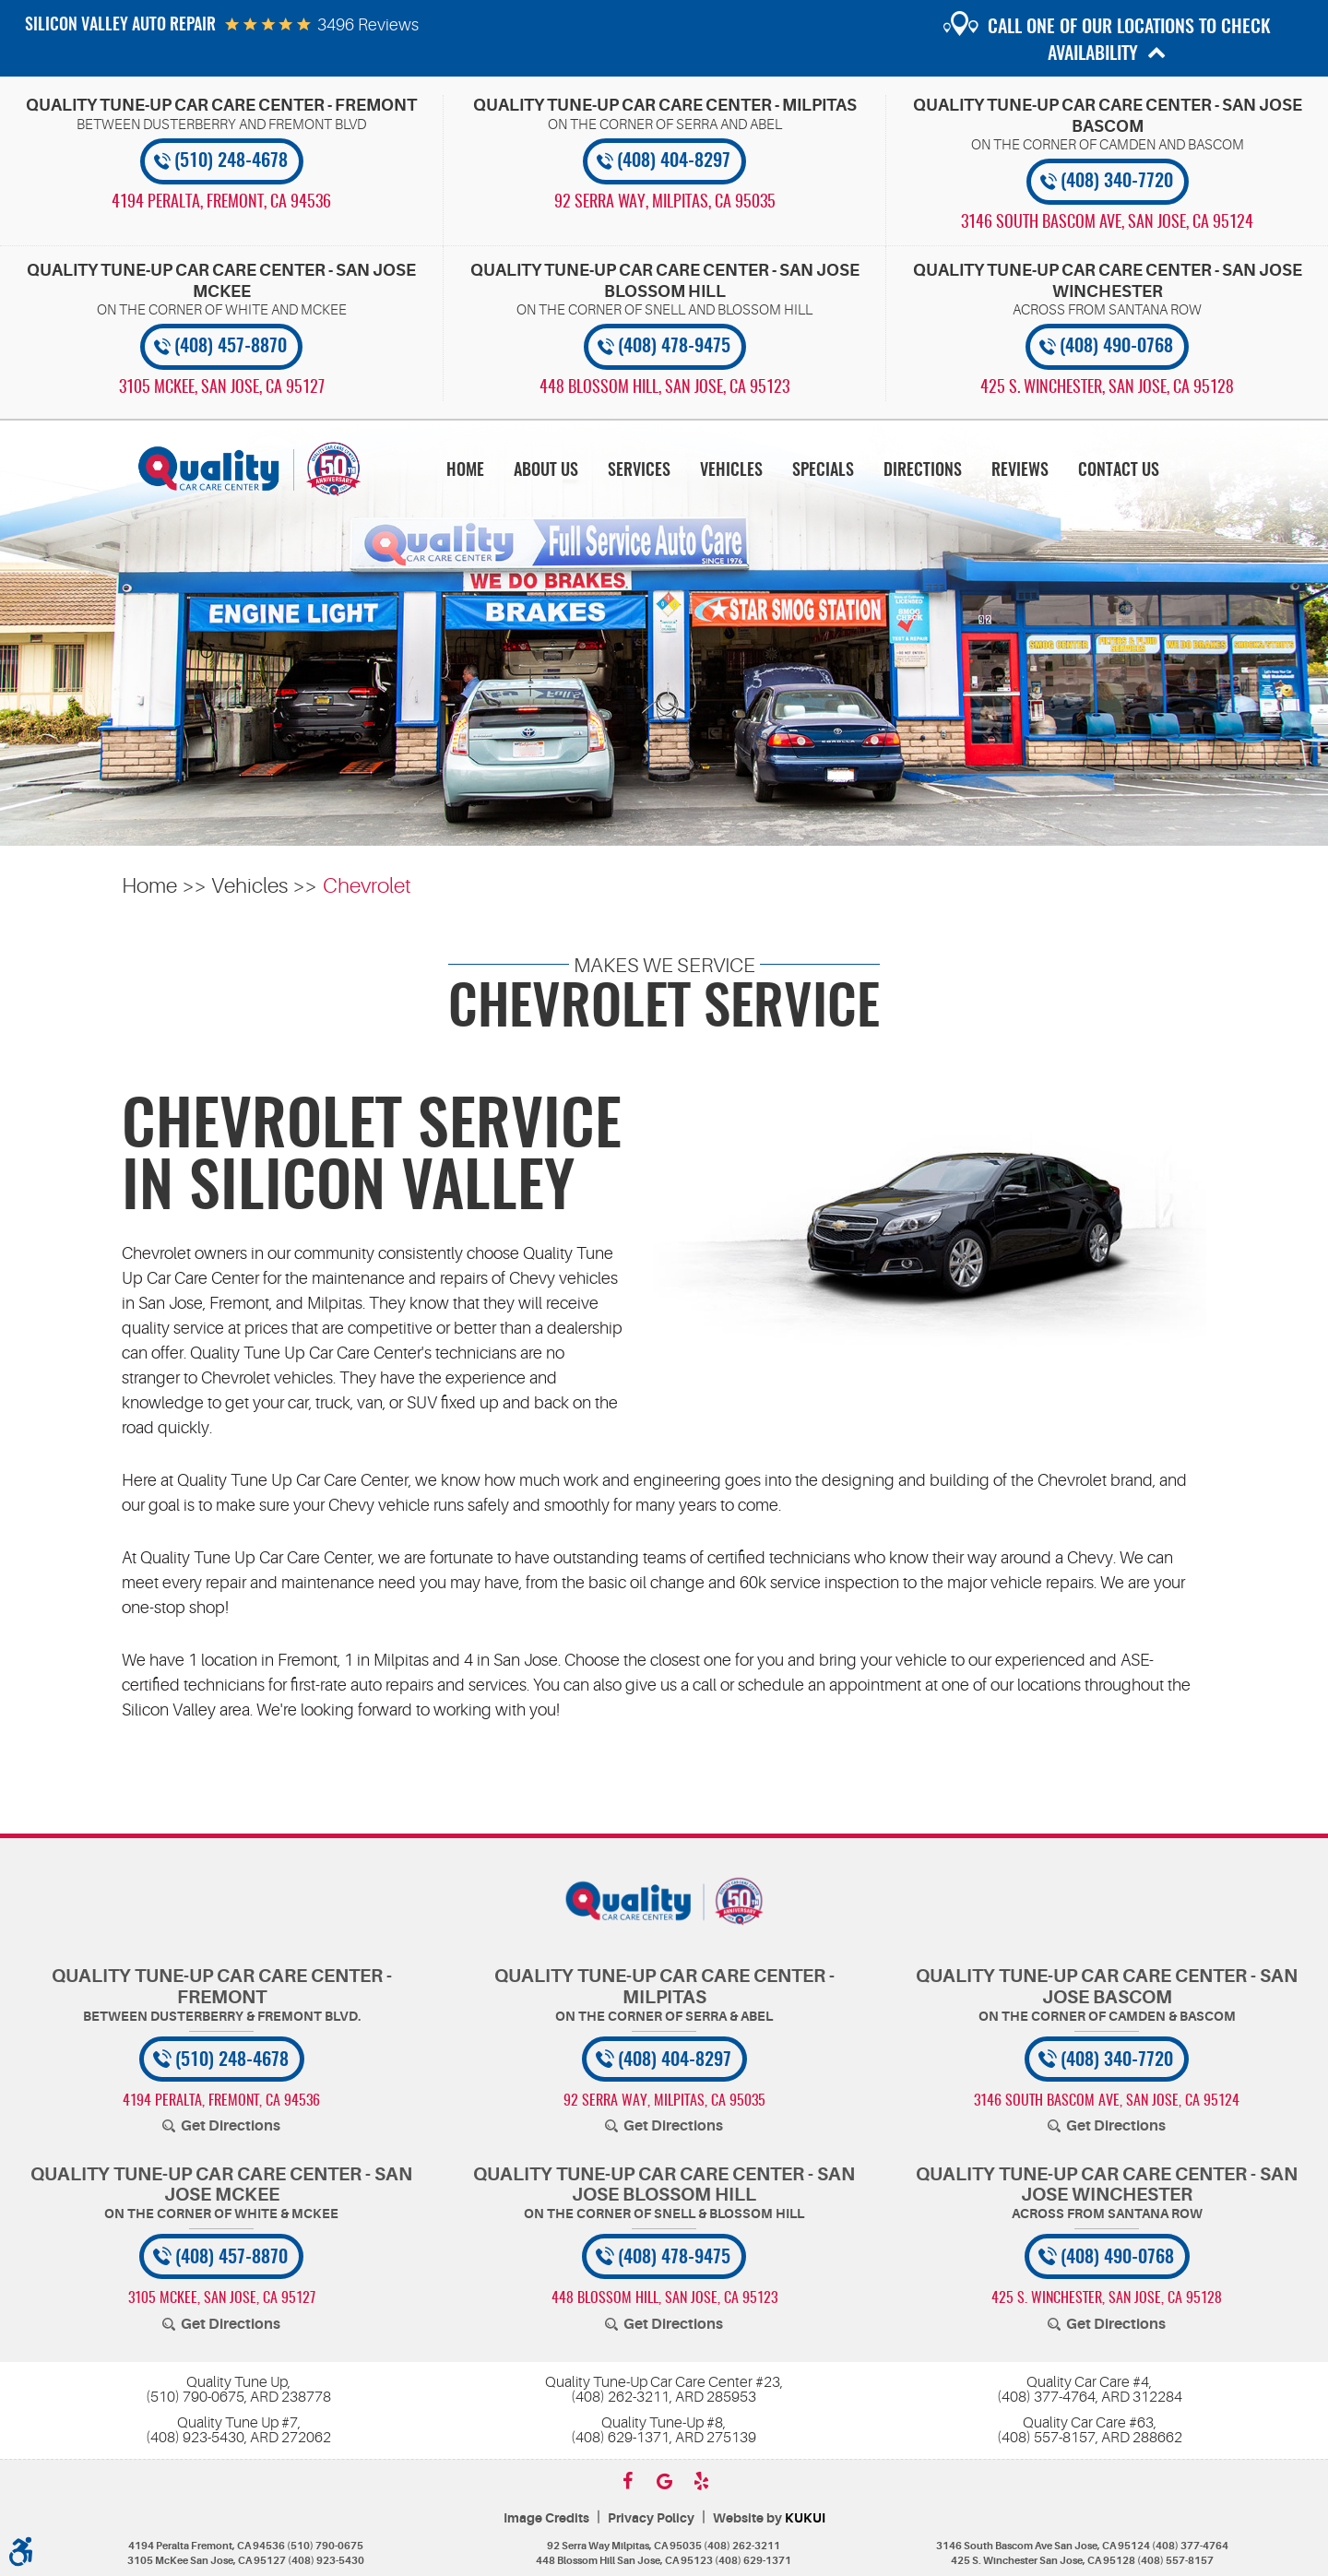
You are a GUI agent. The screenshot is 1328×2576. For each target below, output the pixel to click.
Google (664, 2481)
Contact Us (1118, 471)
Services (639, 471)
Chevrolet (367, 885)
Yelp (700, 2481)
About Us (546, 471)
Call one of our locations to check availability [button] (1129, 41)
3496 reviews (368, 25)
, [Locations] (221, 203)
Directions (922, 471)
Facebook (627, 2481)
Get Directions (230, 2126)
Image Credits (546, 2518)
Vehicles (731, 471)
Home (465, 471)
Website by (769, 2518)
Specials (823, 471)
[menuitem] (465, 470)
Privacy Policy (651, 2518)
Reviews (1020, 471)
